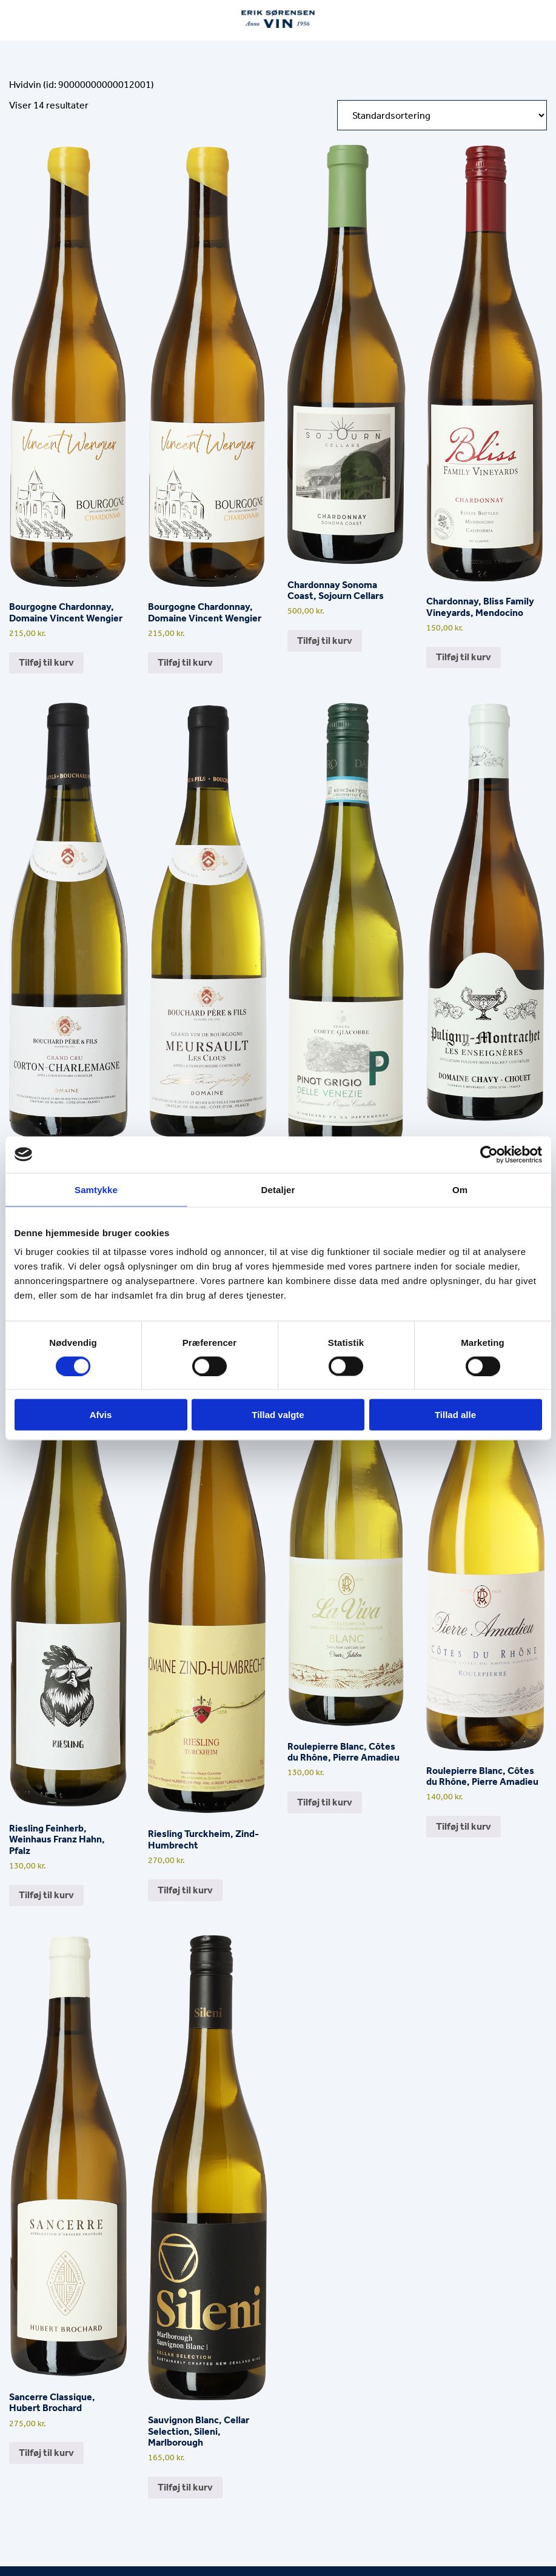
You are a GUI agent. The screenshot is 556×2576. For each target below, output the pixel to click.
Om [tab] (459, 1189)
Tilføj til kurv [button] (46, 662)
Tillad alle (455, 1415)
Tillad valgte (278, 1415)
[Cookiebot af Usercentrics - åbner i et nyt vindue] (489, 1154)
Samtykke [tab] (96, 1189)
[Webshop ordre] (442, 115)
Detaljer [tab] (278, 1189)
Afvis (101, 1415)
